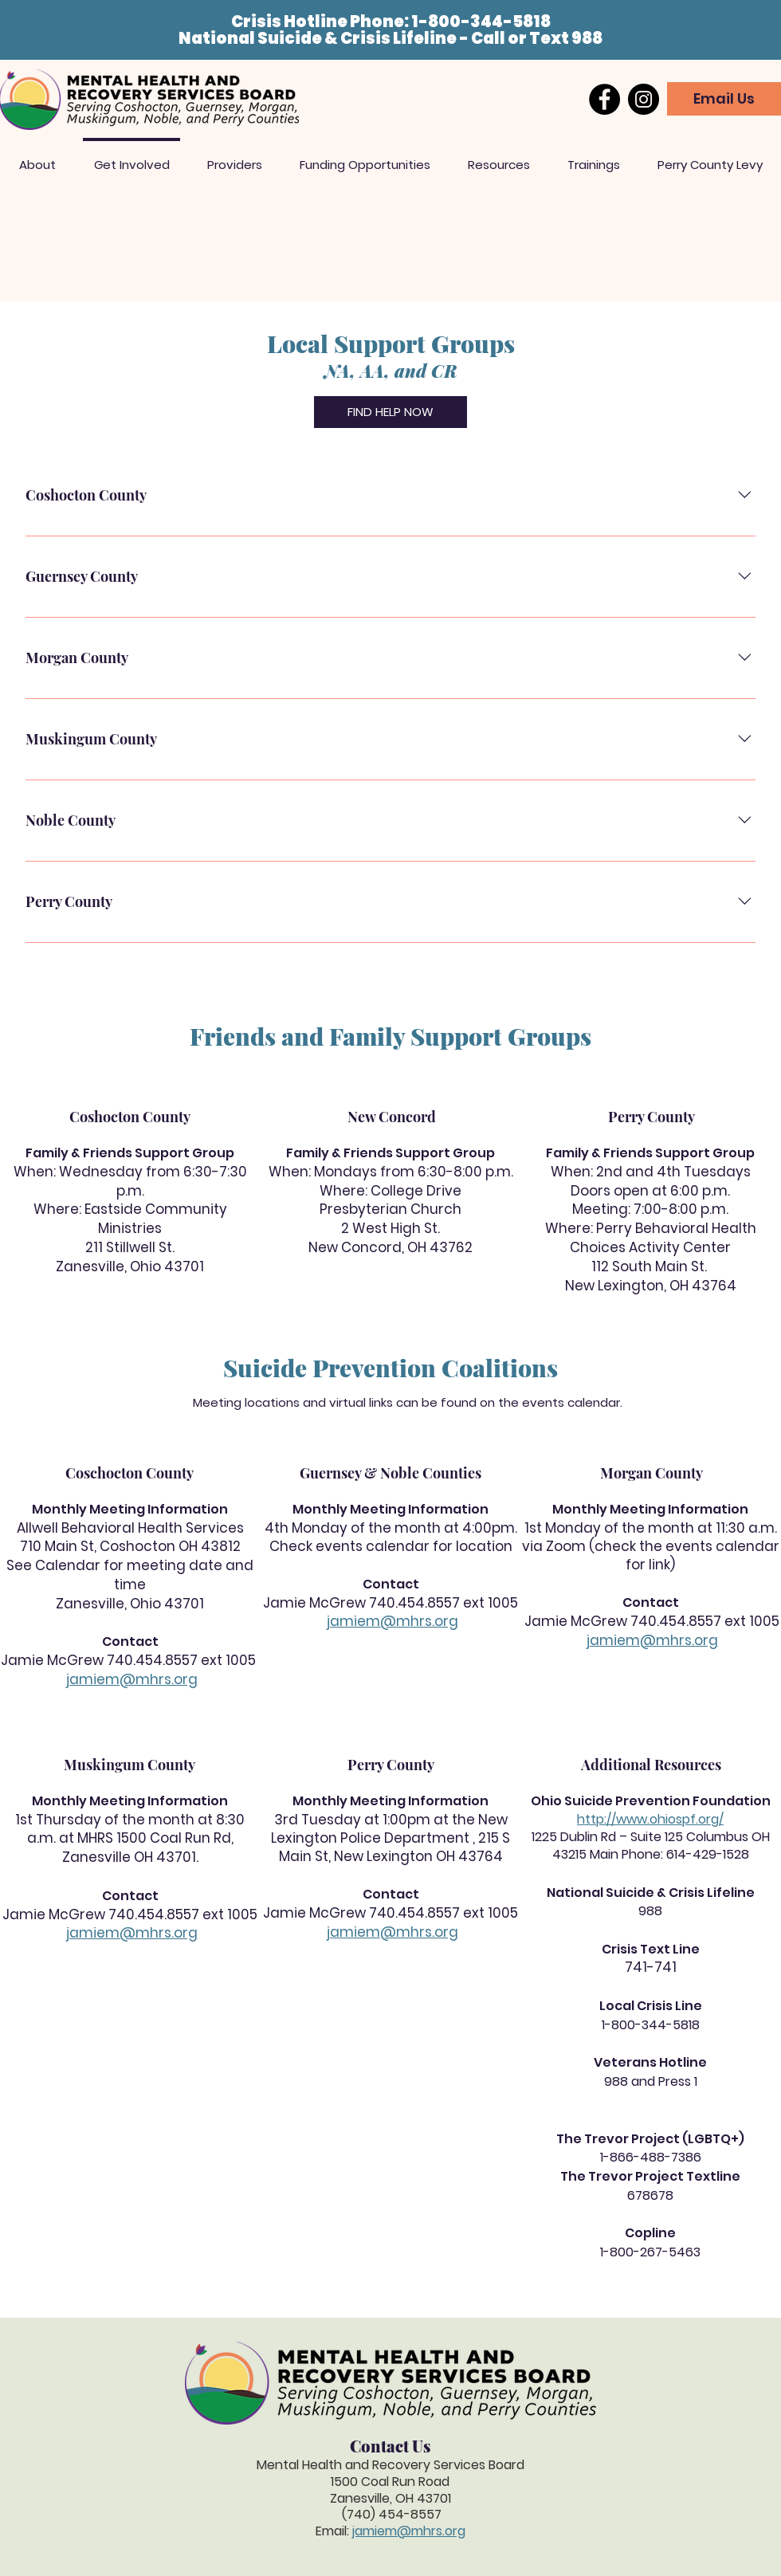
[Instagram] (643, 99)
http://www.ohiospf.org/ (650, 1819)
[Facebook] (604, 99)
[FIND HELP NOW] (390, 412)
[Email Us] (724, 99)
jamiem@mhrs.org (132, 1679)
